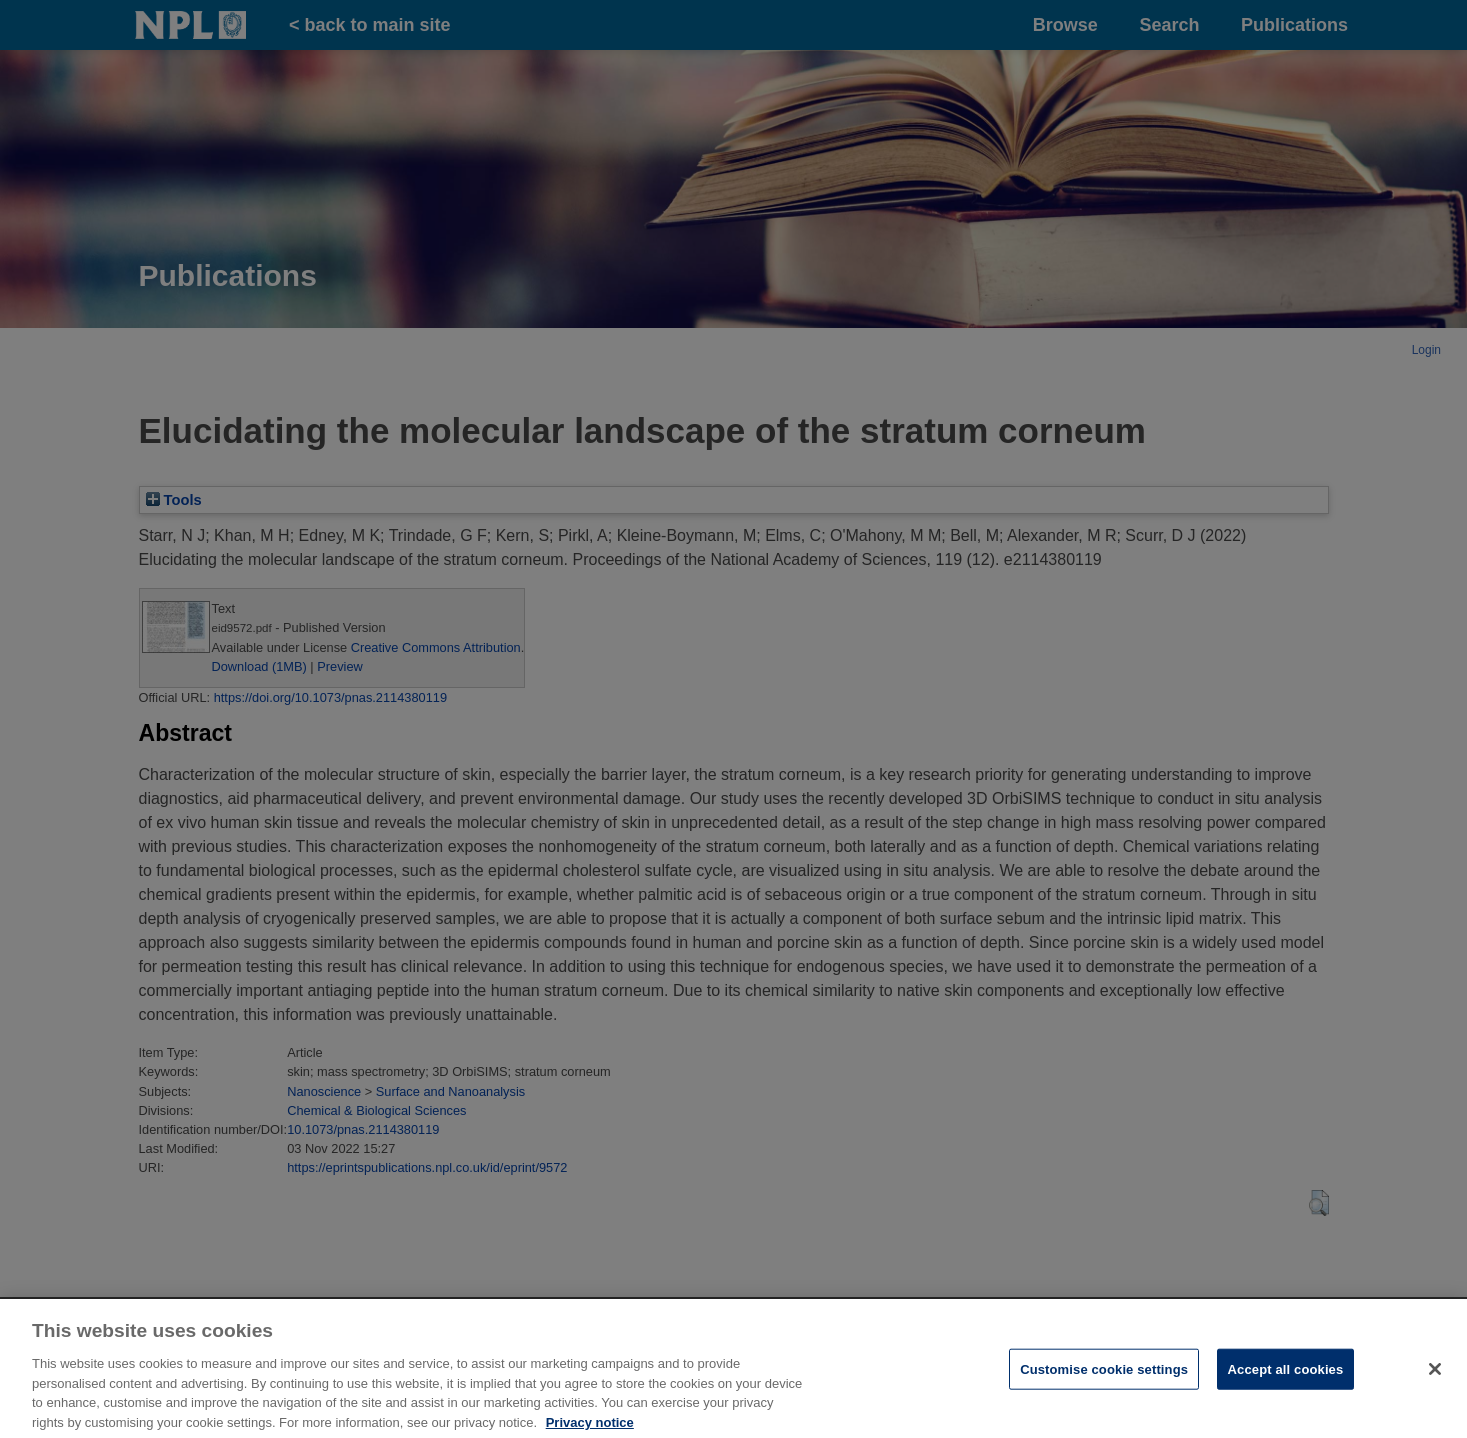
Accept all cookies (1286, 1384)
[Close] (1435, 1384)
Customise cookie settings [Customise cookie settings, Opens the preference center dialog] (1104, 1384)
